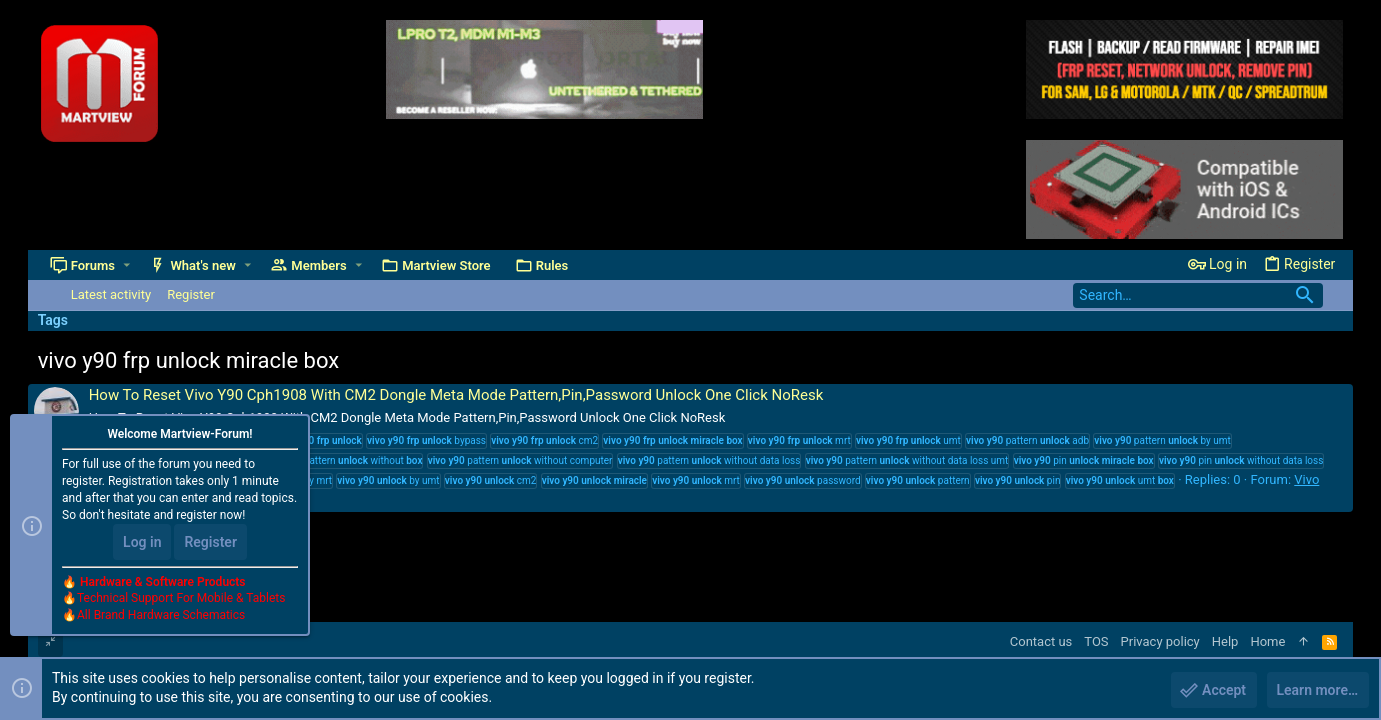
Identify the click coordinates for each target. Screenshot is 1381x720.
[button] (126, 265)
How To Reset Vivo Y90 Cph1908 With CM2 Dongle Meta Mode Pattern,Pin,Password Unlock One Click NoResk (456, 395)
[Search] (1198, 295)
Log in (142, 542)
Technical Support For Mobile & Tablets (181, 599)
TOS (1096, 641)
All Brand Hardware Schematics (161, 616)
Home (1267, 641)
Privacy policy (1160, 641)
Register (210, 542)
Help (1225, 641)
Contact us (1041, 641)
